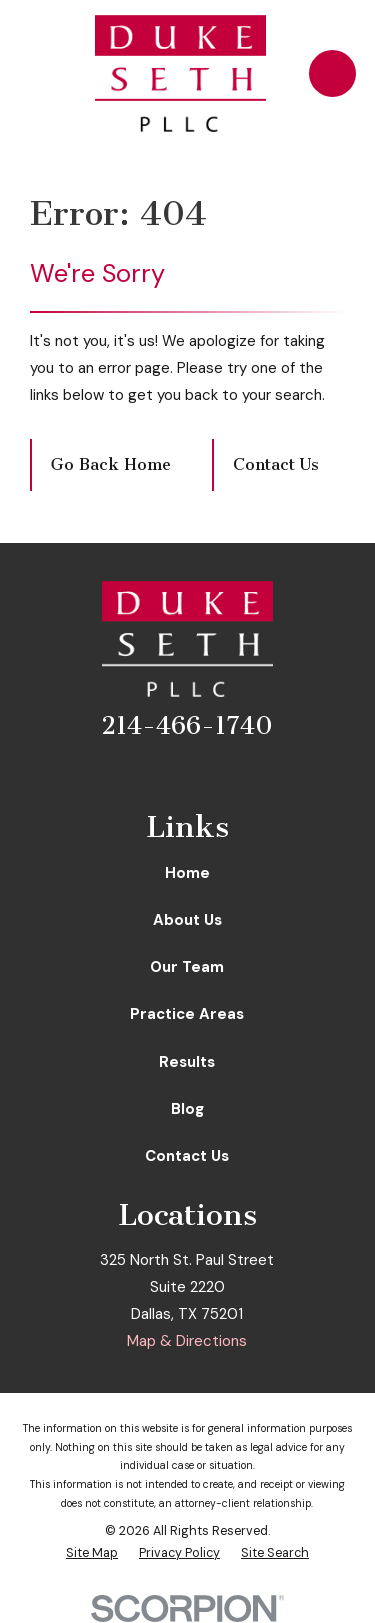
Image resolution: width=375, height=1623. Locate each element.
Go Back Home (111, 464)
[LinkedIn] (187, 772)
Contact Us (276, 464)
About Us (187, 920)
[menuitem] (92, 1553)
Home (187, 873)
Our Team (187, 967)
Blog (187, 1109)
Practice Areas (187, 1014)
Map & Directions (187, 1341)
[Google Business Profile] (228, 772)
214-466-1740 (187, 726)
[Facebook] (146, 772)
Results (187, 1062)
